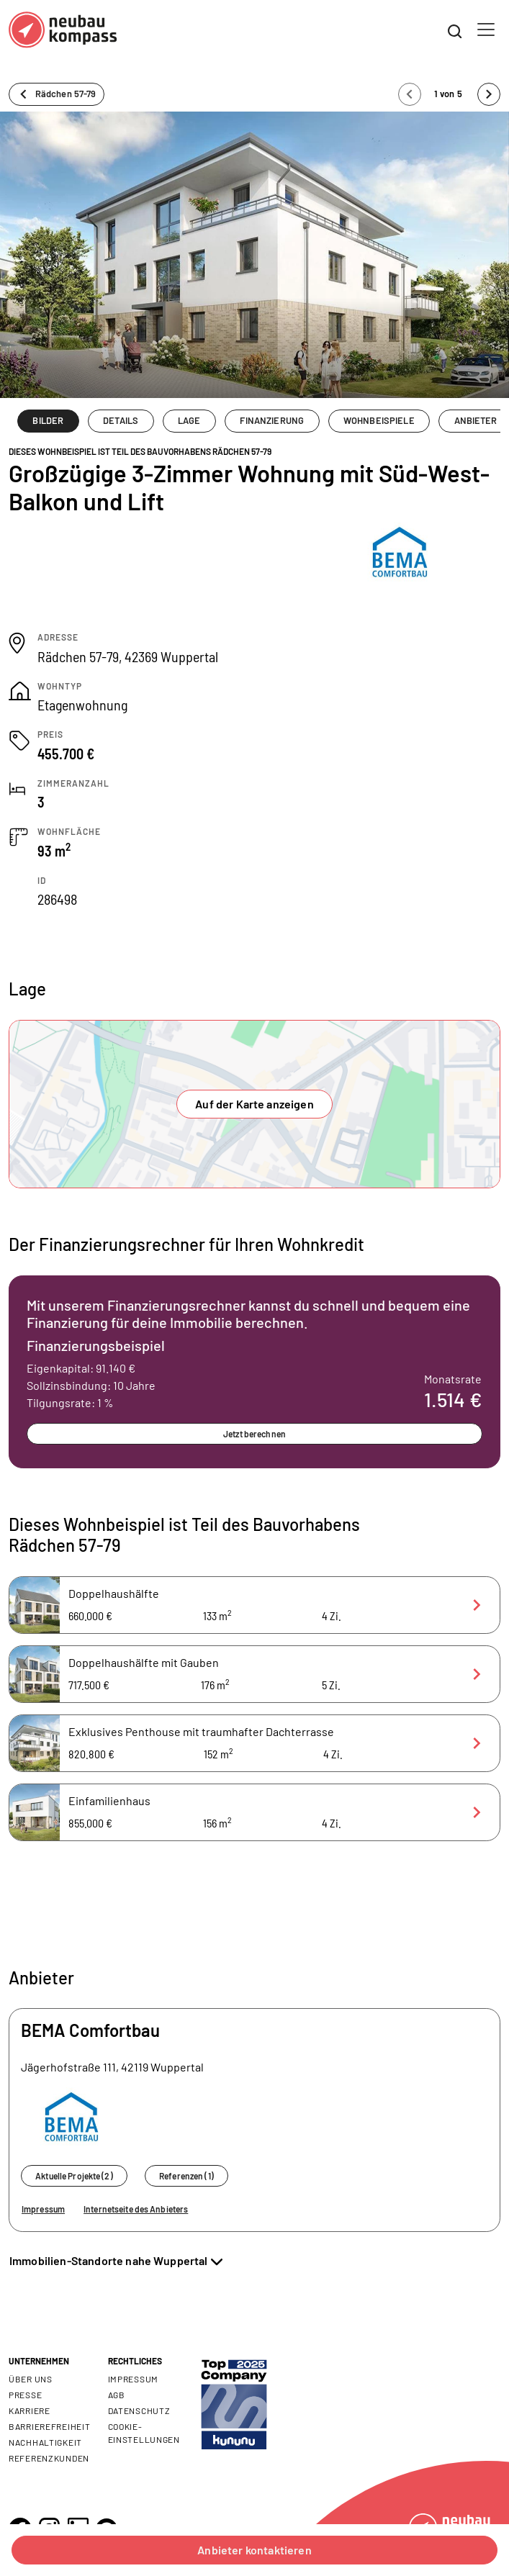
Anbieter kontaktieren (254, 2550)
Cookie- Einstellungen (144, 2432)
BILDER (47, 420)
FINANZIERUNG (272, 420)
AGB (116, 2395)
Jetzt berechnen (254, 1434)
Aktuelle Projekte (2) (74, 2176)
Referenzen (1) (186, 2176)
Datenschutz (139, 2410)
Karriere (29, 2410)
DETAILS (120, 420)
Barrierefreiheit (50, 2426)
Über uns (31, 2379)
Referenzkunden (49, 2458)
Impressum (43, 2209)
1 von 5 (449, 93)
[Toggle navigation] (486, 29)
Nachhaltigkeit (45, 2442)
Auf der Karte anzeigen (254, 1104)
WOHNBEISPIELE (379, 420)
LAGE (189, 420)
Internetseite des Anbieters (136, 2209)
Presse (25, 2395)
